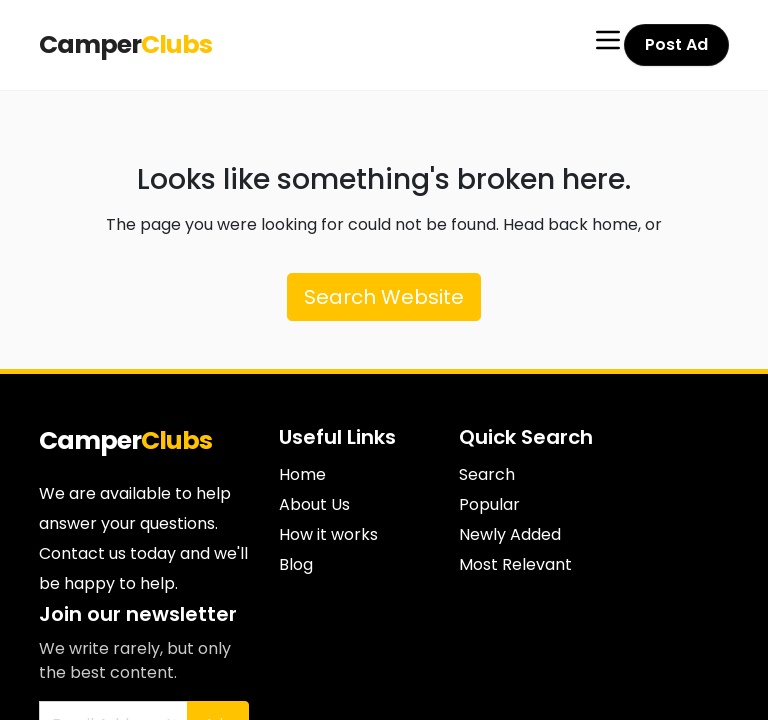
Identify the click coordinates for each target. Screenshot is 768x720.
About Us (314, 504)
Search (487, 474)
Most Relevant (515, 564)
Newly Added (510, 534)
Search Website (384, 297)
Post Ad (678, 44)
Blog (296, 564)
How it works (328, 534)
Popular (489, 504)
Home (302, 474)
